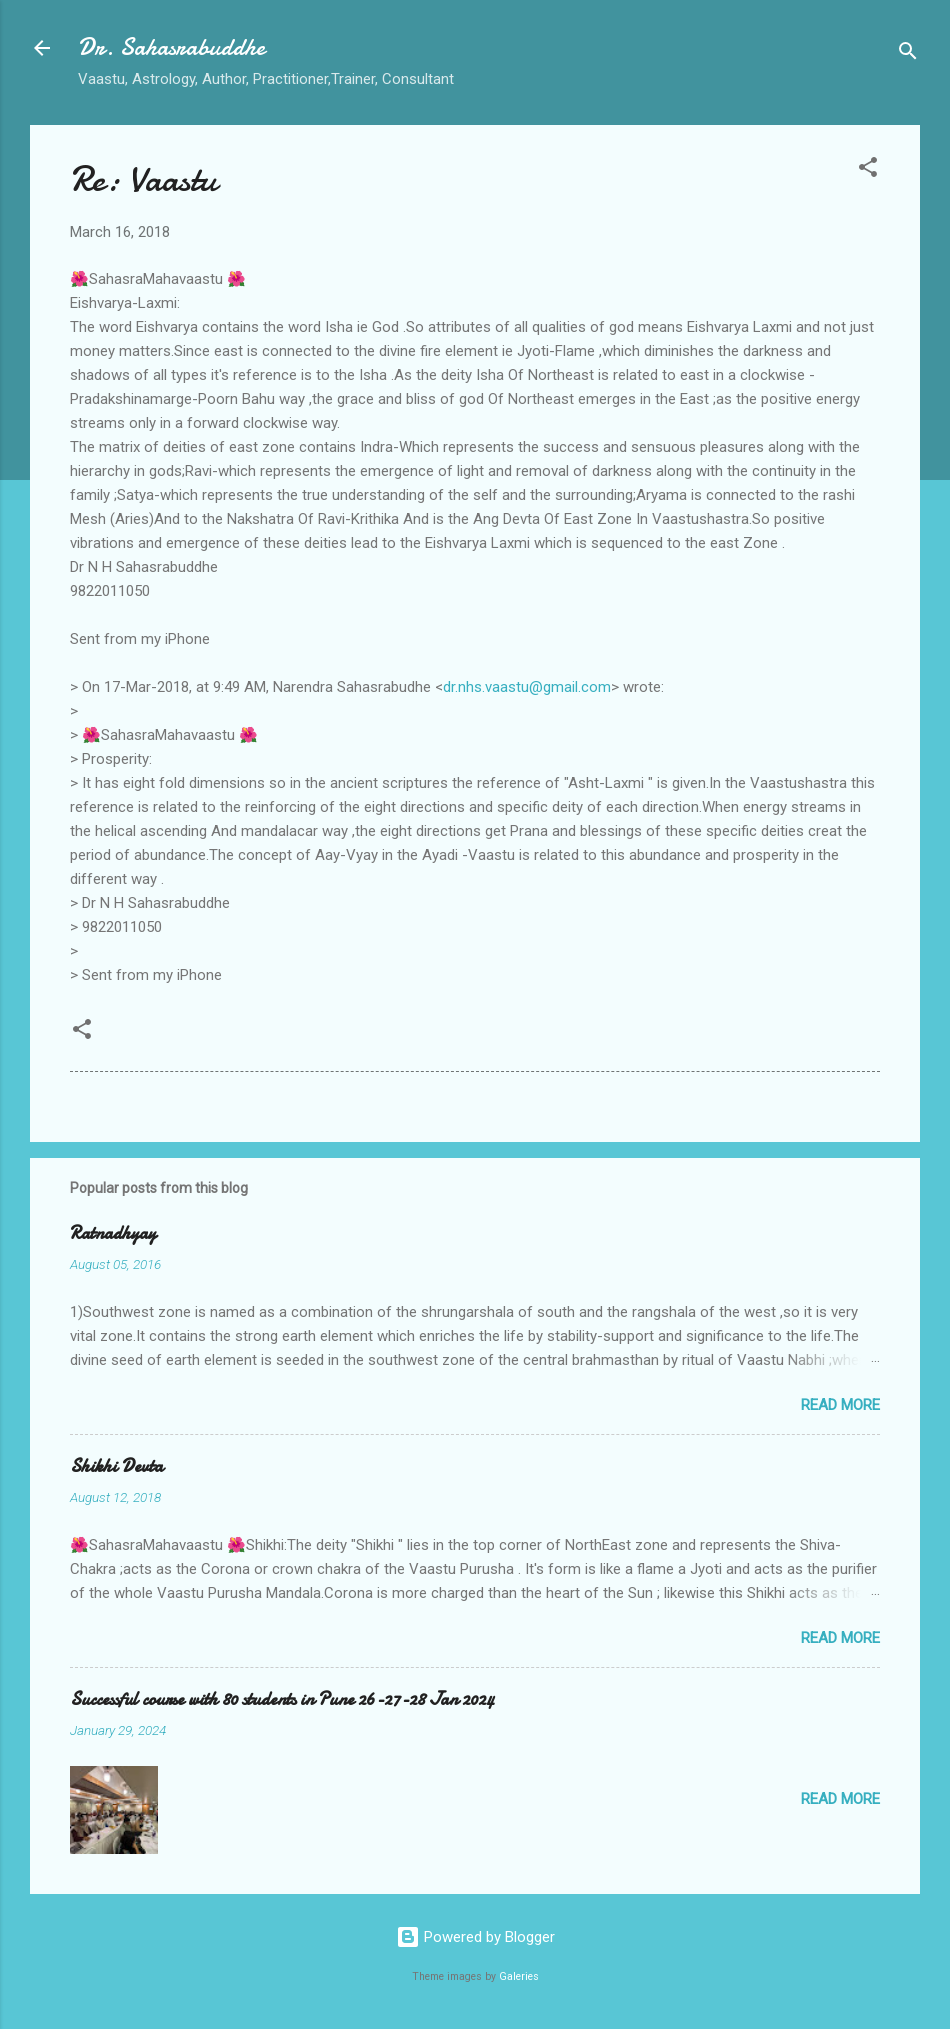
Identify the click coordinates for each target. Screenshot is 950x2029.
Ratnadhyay (113, 1233)
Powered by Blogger (475, 1937)
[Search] (908, 54)
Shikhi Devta (116, 1466)
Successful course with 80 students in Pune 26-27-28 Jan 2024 (282, 1699)
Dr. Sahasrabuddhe (171, 47)
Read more (840, 1405)
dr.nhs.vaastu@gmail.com (527, 687)
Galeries (519, 1976)
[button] (868, 170)
